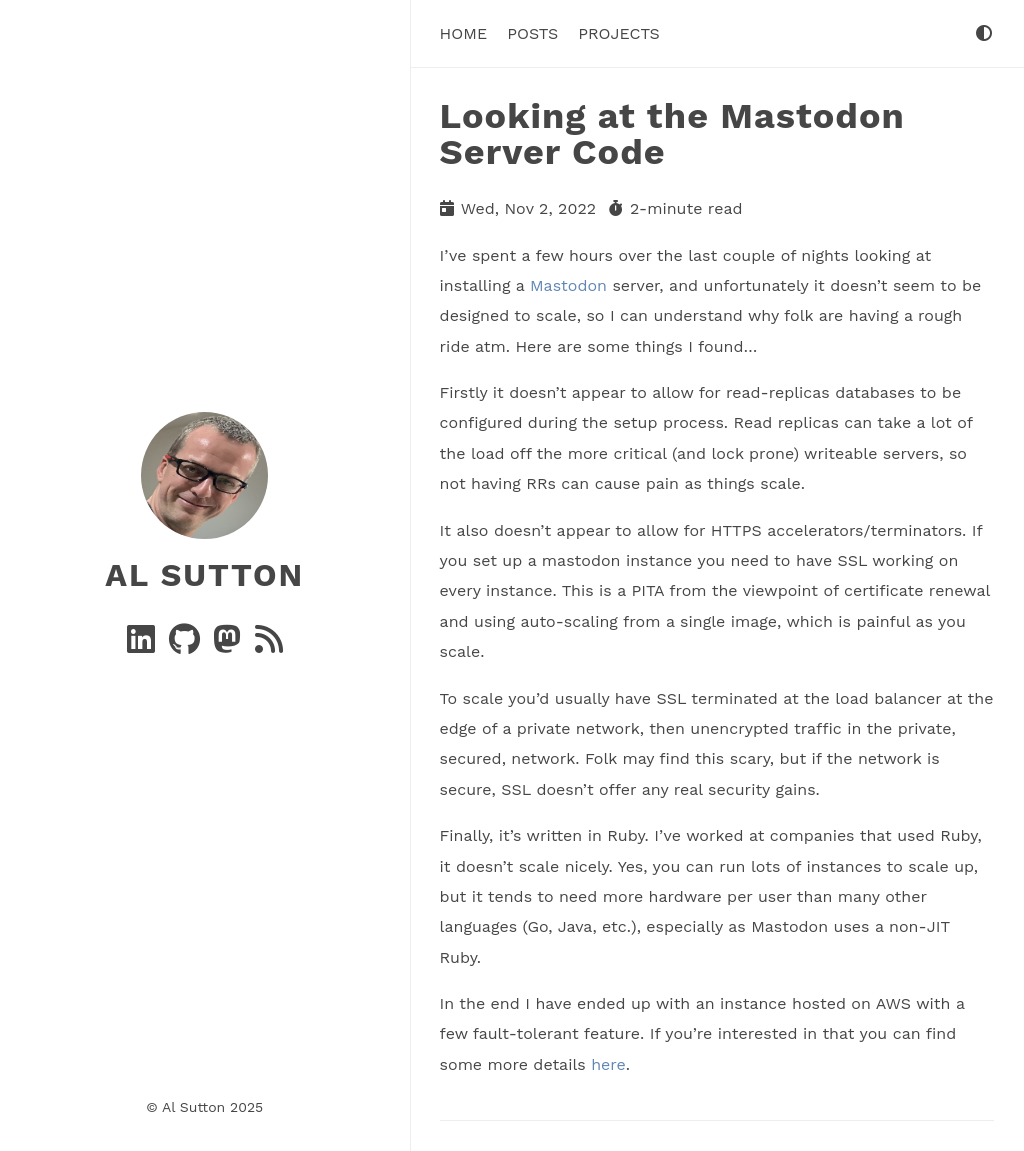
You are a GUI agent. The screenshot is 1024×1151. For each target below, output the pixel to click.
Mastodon (568, 285)
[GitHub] (187, 645)
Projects (619, 33)
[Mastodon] (229, 645)
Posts (532, 33)
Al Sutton (204, 575)
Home (464, 33)
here (608, 1064)
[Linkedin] (143, 645)
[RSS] (269, 645)
